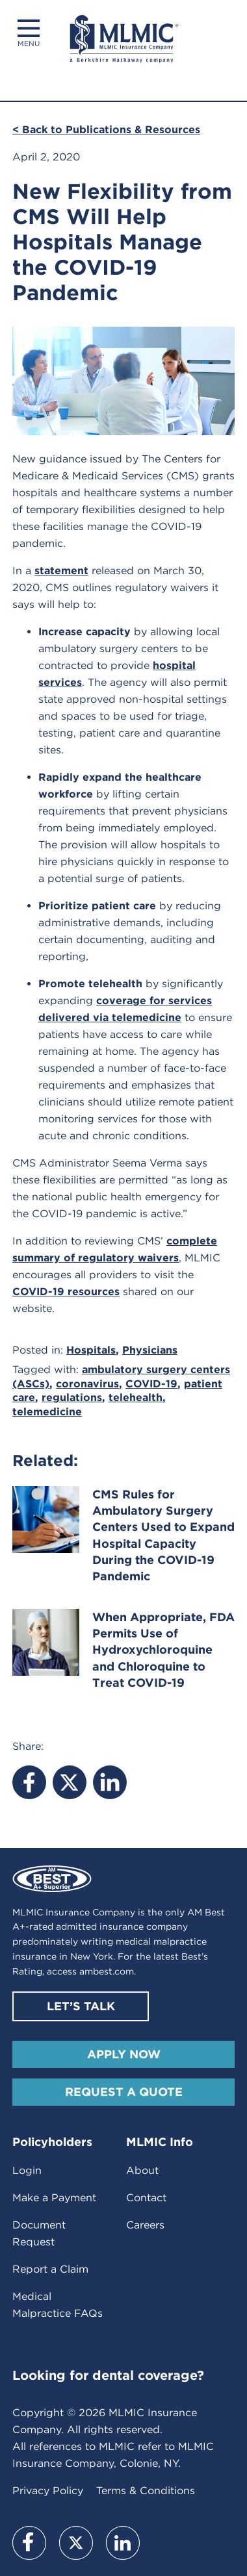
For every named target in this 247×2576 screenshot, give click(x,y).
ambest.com (106, 1971)
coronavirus (87, 1384)
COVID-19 (151, 1384)
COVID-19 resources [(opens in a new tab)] (66, 1291)
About (142, 2170)
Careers (145, 2225)
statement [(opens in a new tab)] (61, 570)
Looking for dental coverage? (108, 2375)
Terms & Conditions (145, 2490)
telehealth (135, 1397)
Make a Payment (54, 2197)
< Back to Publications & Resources (106, 129)
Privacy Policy (47, 2490)
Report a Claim (50, 2269)
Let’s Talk (81, 2006)
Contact (146, 2197)
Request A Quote (124, 2092)
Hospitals (91, 1350)
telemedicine (47, 1412)
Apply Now (124, 2054)
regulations (72, 1397)
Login (27, 2170)
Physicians (149, 1350)
